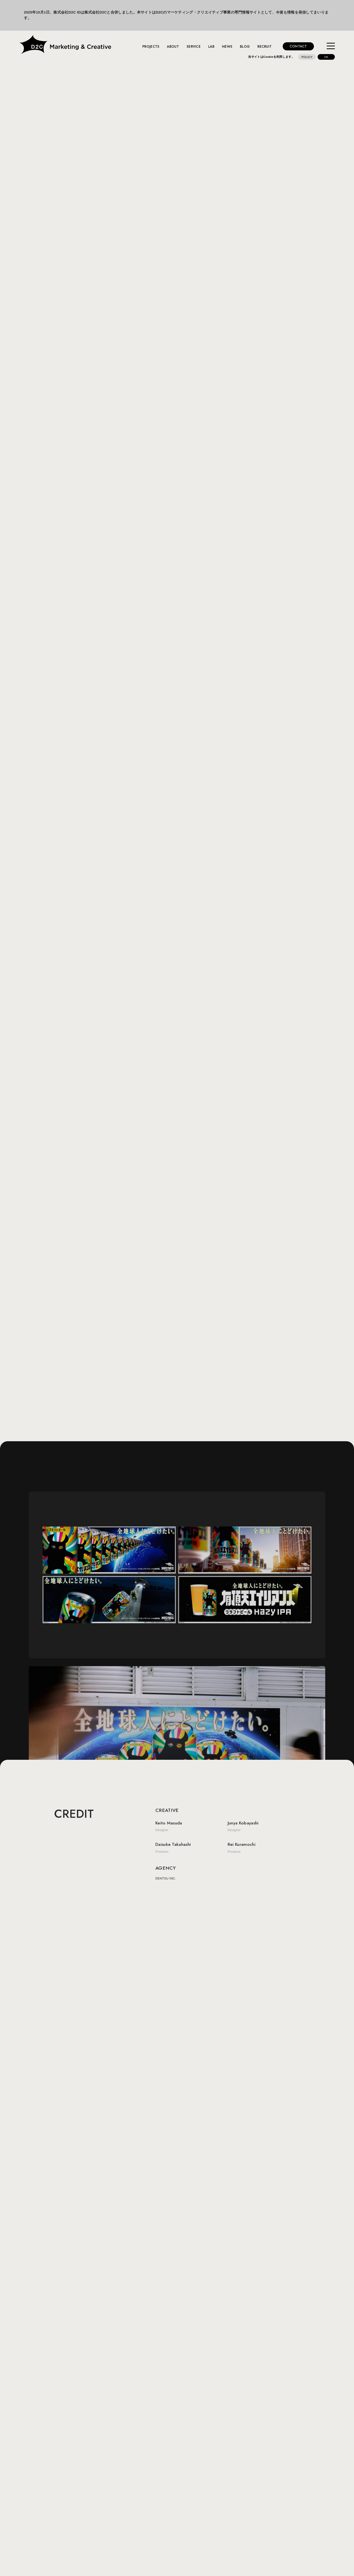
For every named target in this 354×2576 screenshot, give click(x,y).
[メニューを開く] (331, 46)
